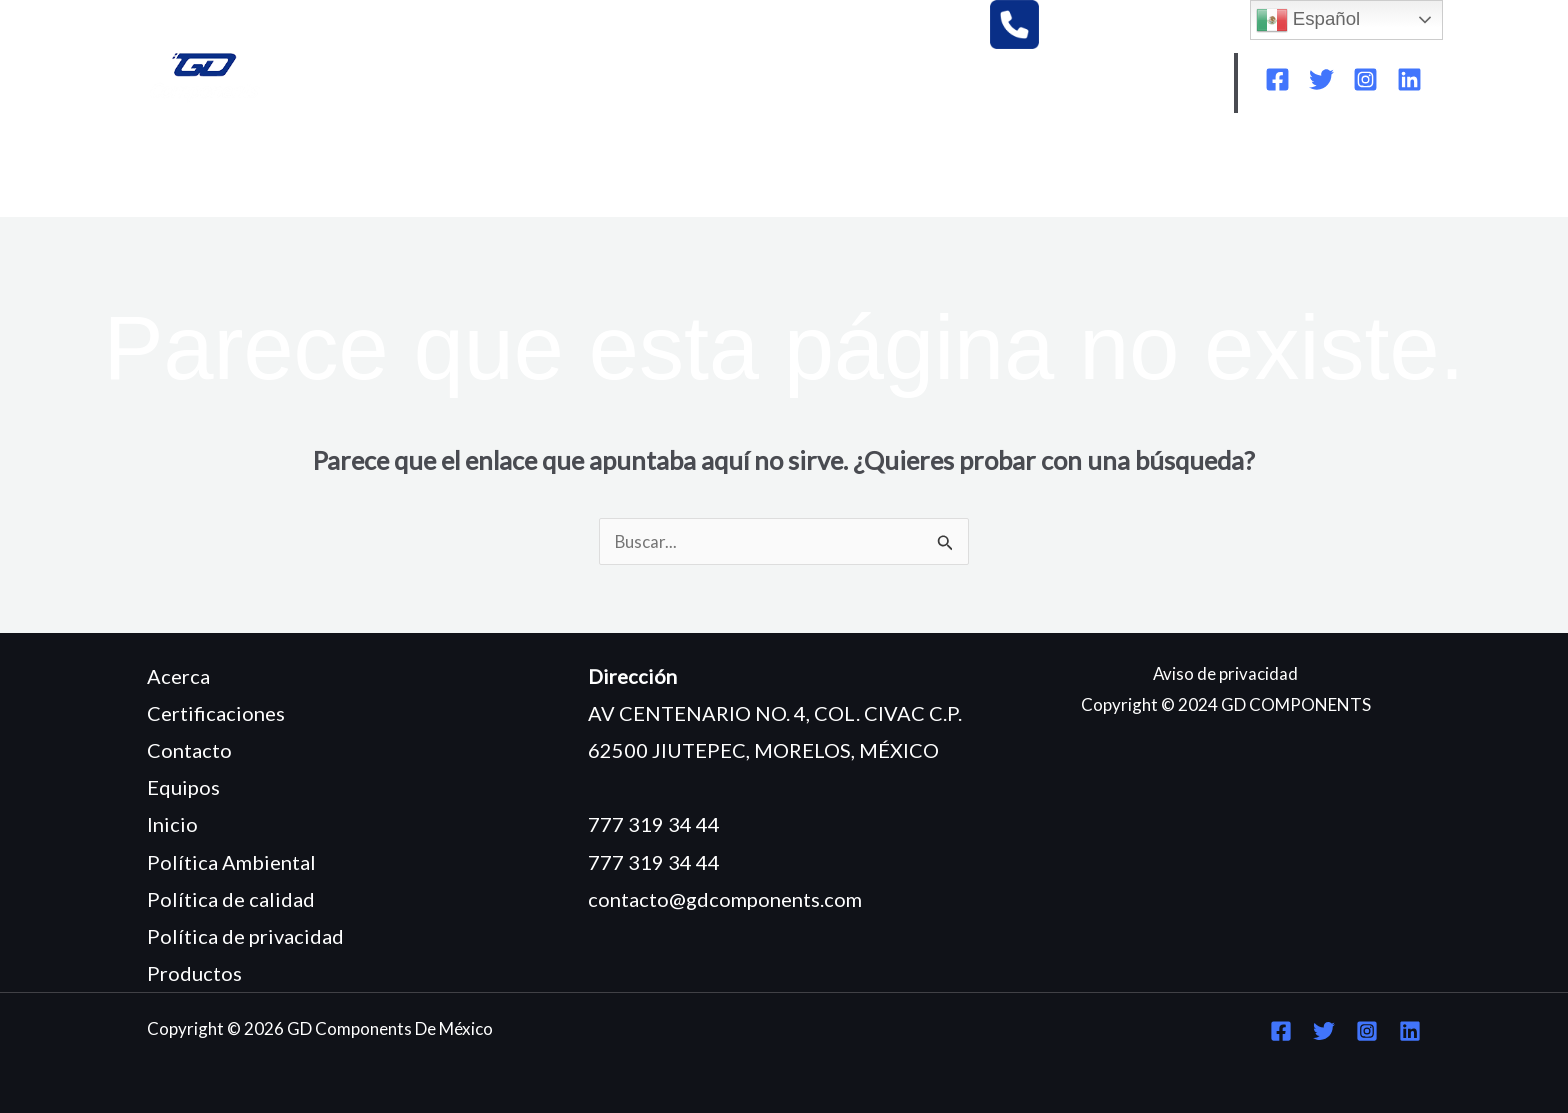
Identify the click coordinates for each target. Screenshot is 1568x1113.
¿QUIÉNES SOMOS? (326, 171)
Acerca (178, 676)
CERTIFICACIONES (757, 171)
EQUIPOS (472, 171)
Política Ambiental (231, 862)
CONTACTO (213, 201)
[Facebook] (1277, 79)
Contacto (189, 750)
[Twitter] (1321, 79)
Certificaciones (216, 713)
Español (1308, 20)
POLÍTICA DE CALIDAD (1167, 171)
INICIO (191, 171)
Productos (194, 973)
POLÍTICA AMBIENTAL (955, 171)
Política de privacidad (245, 936)
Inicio (172, 824)
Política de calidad (231, 899)
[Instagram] (1365, 79)
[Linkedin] (1409, 79)
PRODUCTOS (596, 171)
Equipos (183, 787)
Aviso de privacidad (1226, 673)
